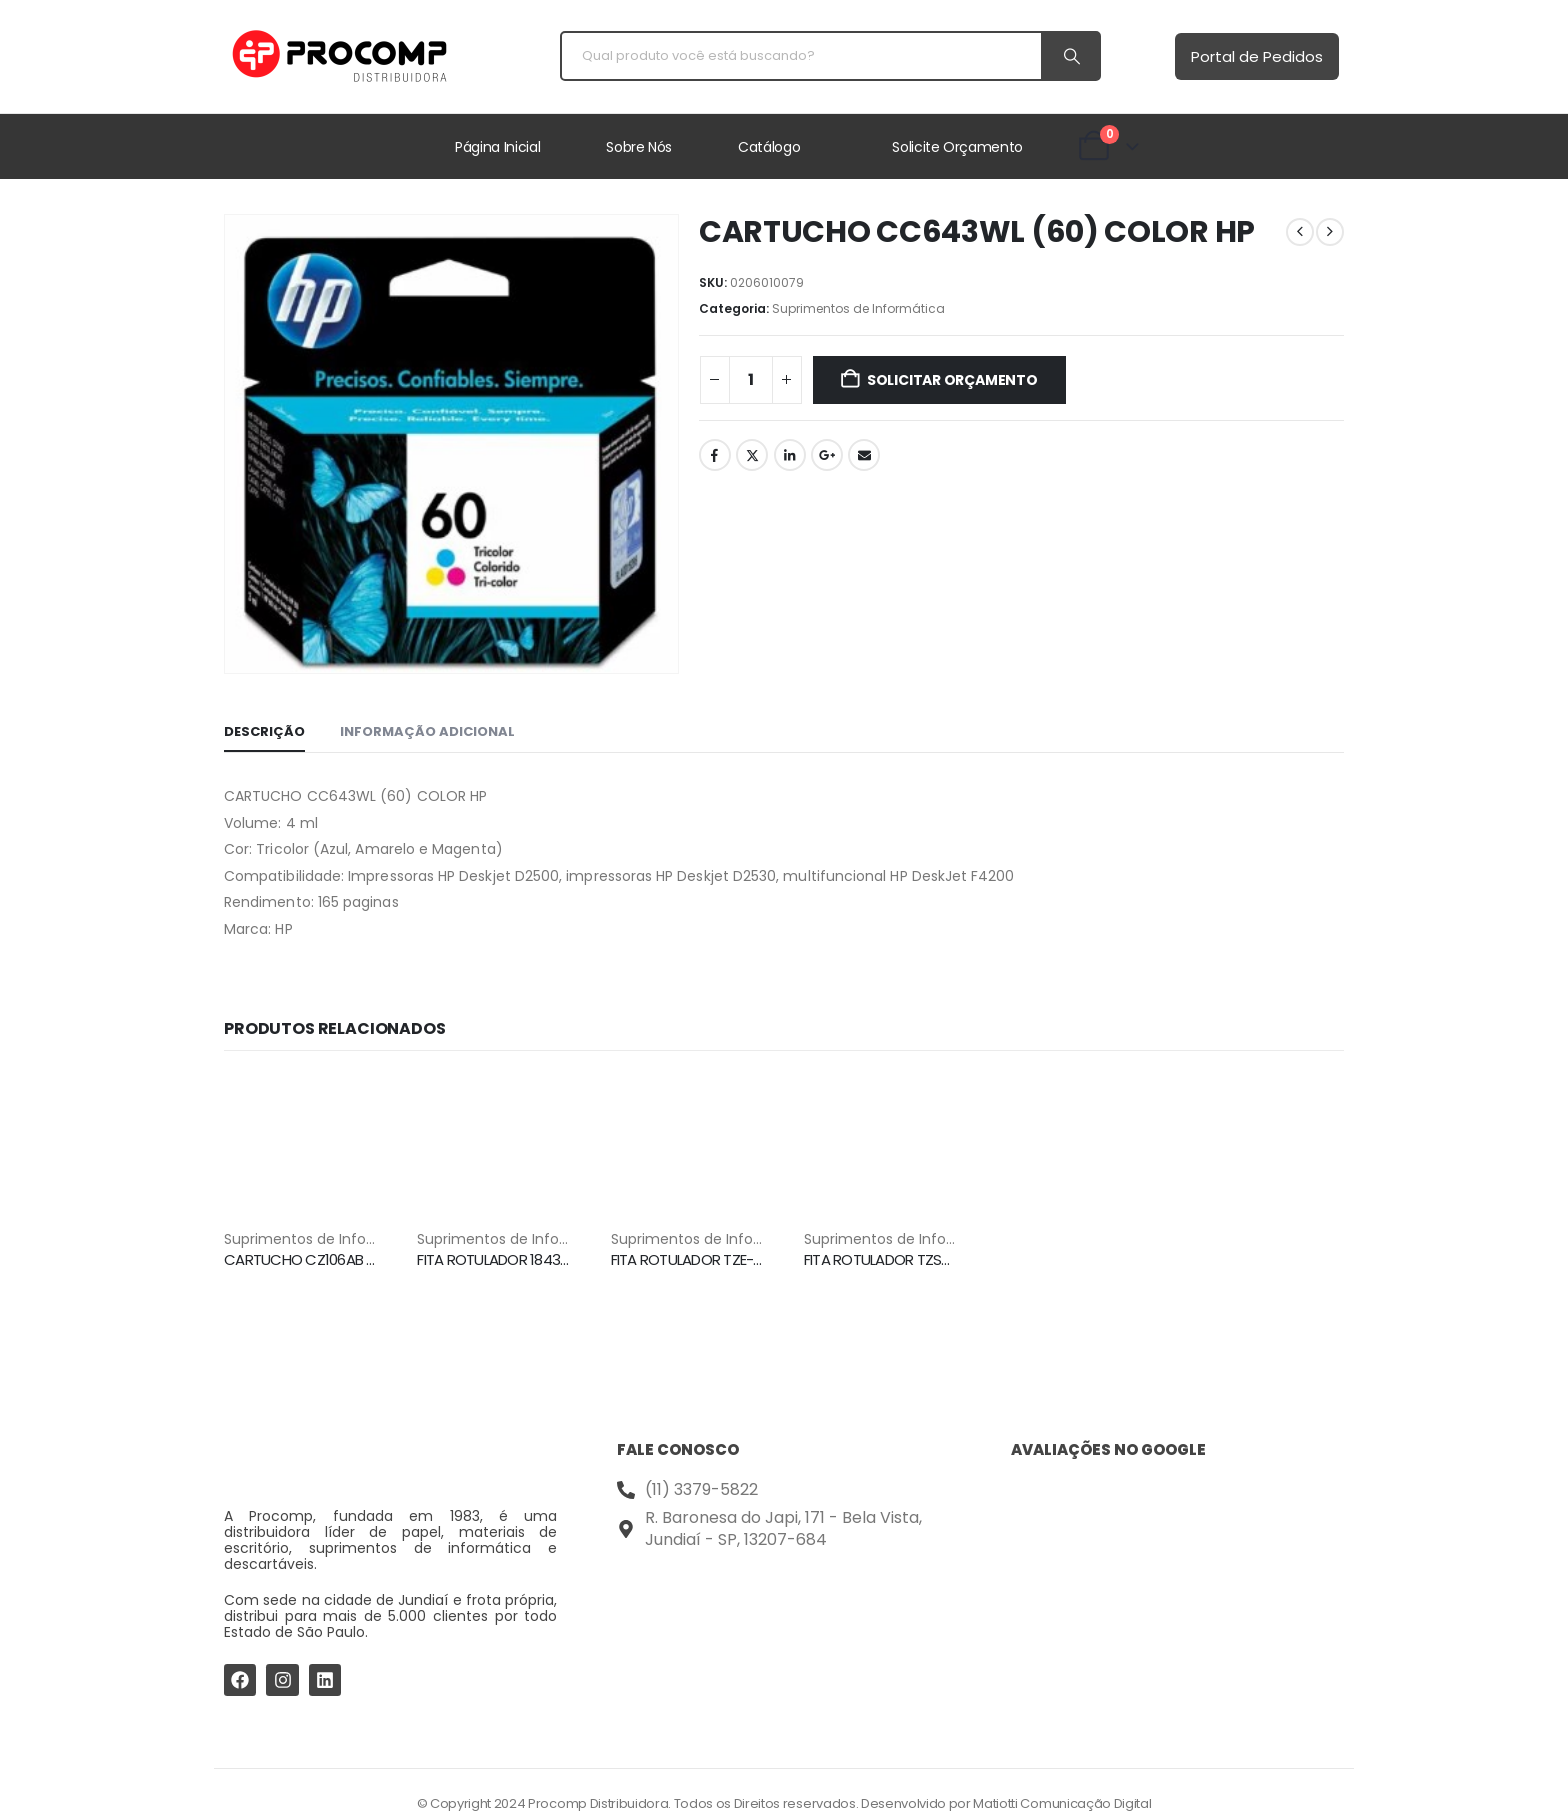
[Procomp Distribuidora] (783, 1634)
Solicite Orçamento (957, 147)
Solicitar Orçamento (952, 380)
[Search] (1070, 56)
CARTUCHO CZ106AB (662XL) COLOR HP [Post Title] (355, 1259)
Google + (827, 455)
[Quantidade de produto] (751, 380)
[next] (1330, 232)
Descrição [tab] (264, 731)
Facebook (715, 455)
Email (864, 455)
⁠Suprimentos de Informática (858, 308)
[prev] (1300, 232)
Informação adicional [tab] (427, 731)
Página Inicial (497, 147)
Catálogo (769, 147)
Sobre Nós (639, 147)
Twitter (752, 455)
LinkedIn (790, 455)
